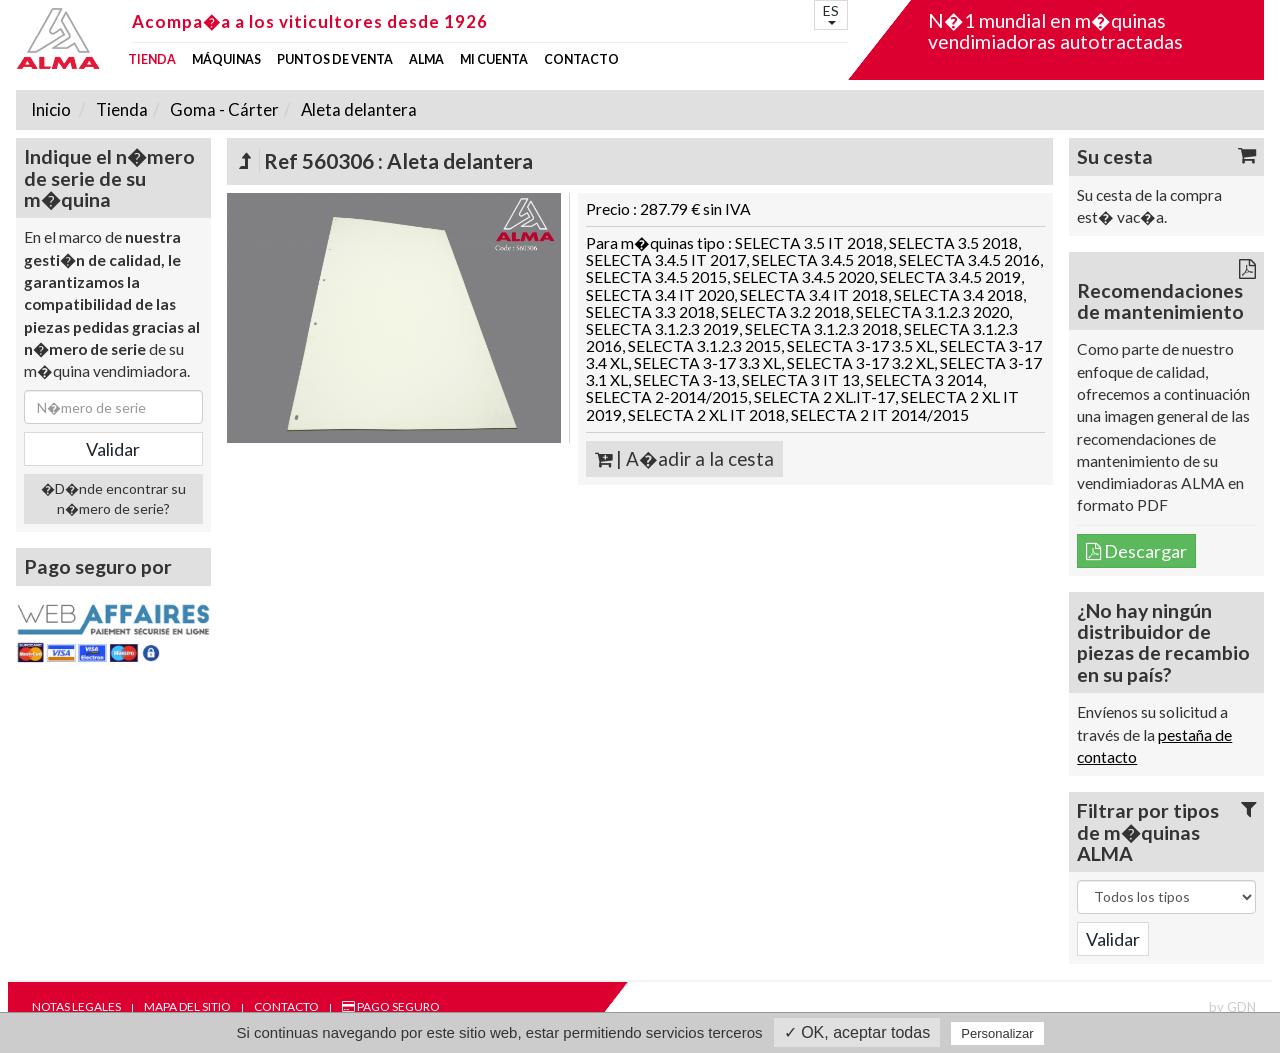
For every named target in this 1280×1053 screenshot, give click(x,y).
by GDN (1232, 1007)
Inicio (51, 109)
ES (831, 13)
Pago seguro (391, 1006)
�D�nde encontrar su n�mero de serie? (113, 498)
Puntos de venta (335, 60)
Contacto (581, 60)
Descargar (1136, 551)
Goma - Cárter (223, 109)
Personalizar (997, 1033)
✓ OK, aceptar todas (857, 1032)
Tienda (152, 60)
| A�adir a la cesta (684, 459)
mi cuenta (494, 60)
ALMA (426, 60)
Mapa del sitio (187, 1006)
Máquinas (226, 60)
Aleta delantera (357, 109)
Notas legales (76, 1006)
